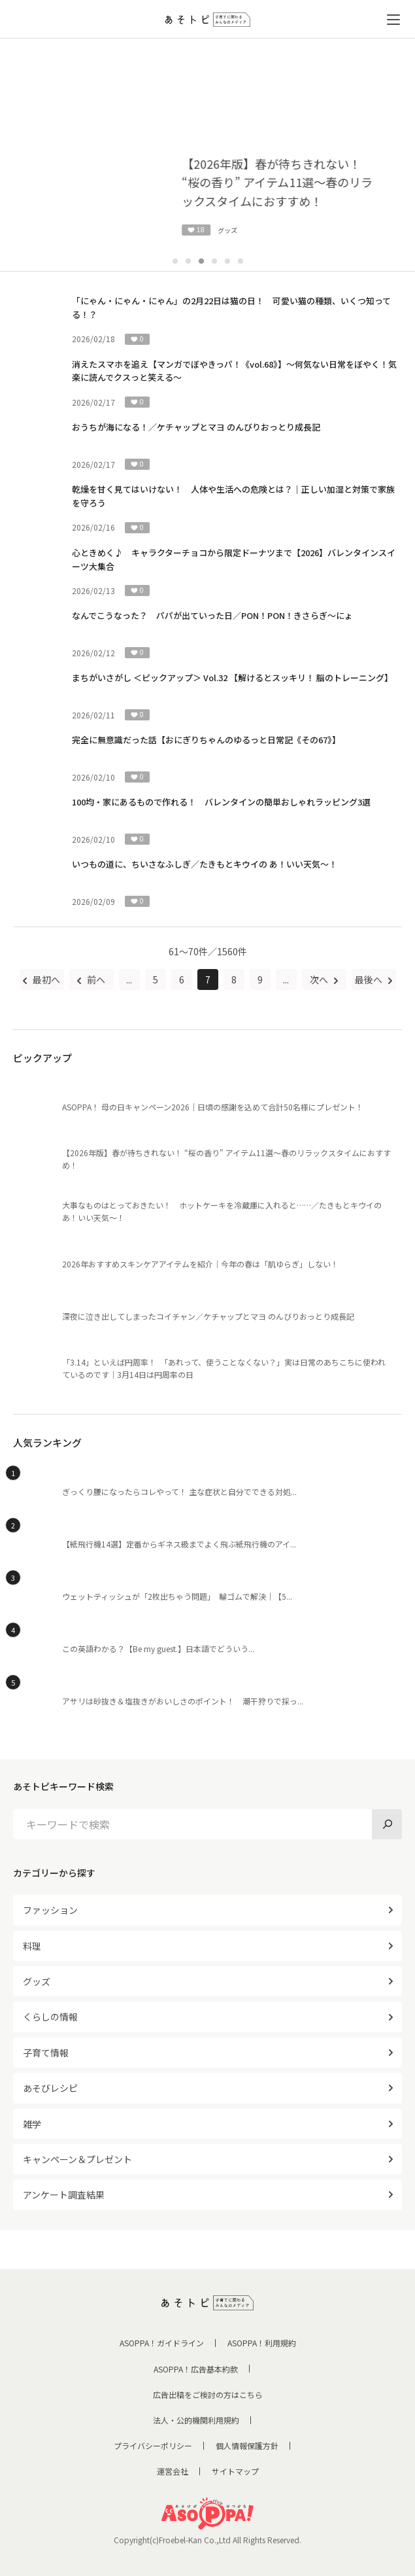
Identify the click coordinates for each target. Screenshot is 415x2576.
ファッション (50, 1909)
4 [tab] (214, 261)
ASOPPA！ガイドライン (162, 2342)
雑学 (32, 2123)
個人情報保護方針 (247, 2445)
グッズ (36, 1981)
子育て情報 (46, 2052)
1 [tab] (175, 261)
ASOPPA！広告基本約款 (196, 2368)
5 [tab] (227, 261)
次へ (320, 979)
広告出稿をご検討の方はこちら (208, 2394)
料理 (32, 1945)
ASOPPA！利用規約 (261, 2342)
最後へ (369, 979)
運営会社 (172, 2471)
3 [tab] (201, 261)
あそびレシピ (50, 2087)
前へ (95, 979)
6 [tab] (240, 261)
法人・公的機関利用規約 (196, 2420)
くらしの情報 (50, 2016)
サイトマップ (235, 2471)
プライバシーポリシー (153, 2445)
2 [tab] (188, 261)
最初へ (45, 979)
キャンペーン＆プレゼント (77, 2159)
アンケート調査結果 (64, 2194)
